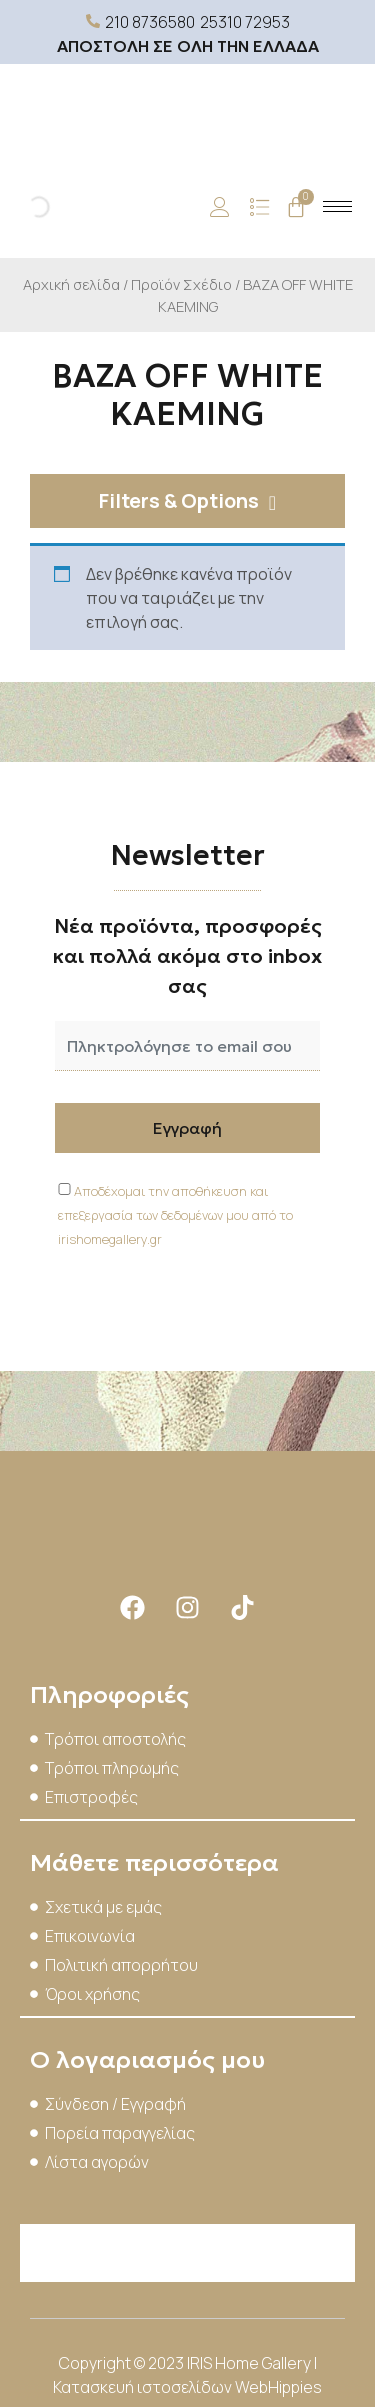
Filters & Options (179, 500)
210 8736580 (150, 22)
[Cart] (296, 207)
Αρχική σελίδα (71, 284)
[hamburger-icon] (337, 206)
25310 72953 (245, 22)
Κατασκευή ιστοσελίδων (144, 2387)
